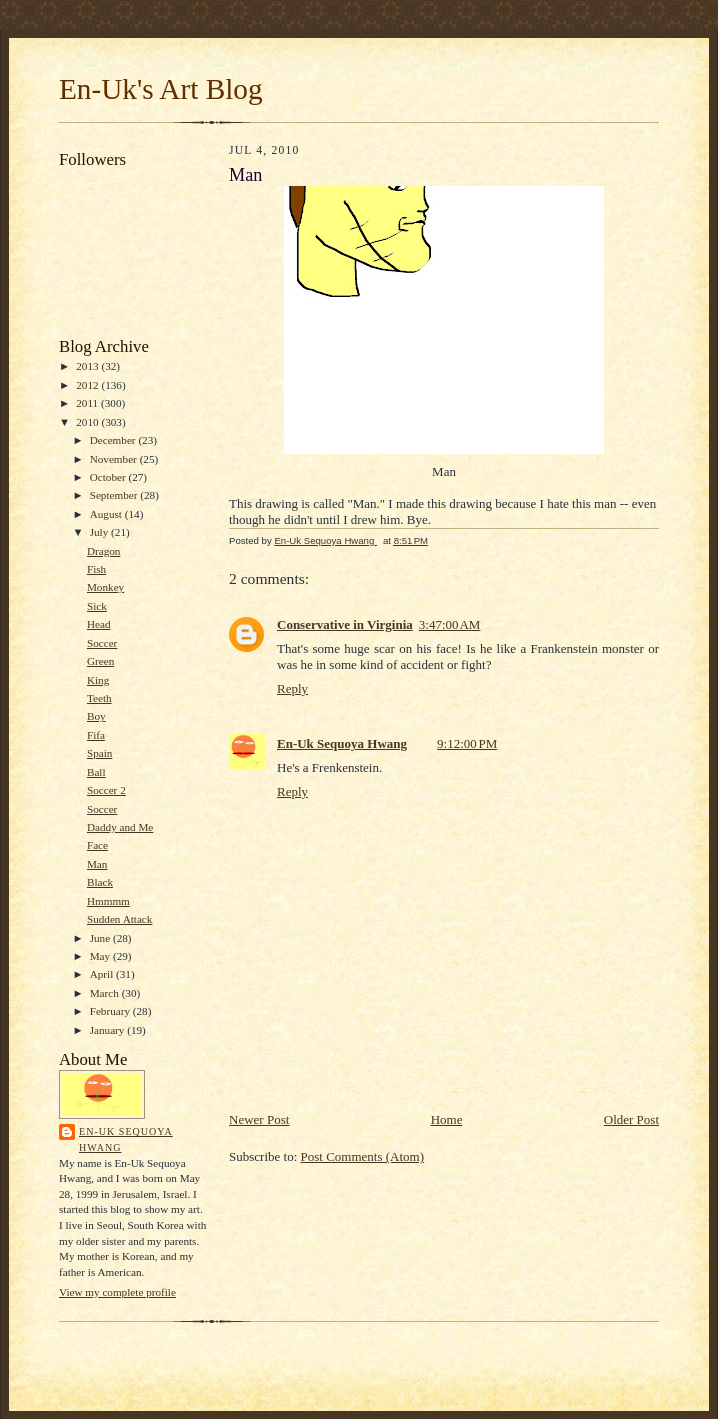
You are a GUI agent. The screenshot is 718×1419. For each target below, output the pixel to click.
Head (99, 624)
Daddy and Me (120, 827)
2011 (88, 403)
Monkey (105, 587)
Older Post (631, 1119)
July (100, 532)
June (101, 938)
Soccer (102, 643)
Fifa (96, 735)
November (115, 459)
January (109, 1030)
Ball (96, 772)
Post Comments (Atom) (363, 1156)
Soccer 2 (106, 790)
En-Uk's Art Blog (161, 89)
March (106, 993)
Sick (97, 606)
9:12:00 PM (467, 743)
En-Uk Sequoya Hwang (126, 1139)
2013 (88, 366)
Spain (99, 753)
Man (97, 864)
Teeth (99, 698)
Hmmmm (108, 901)
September (115, 495)
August (107, 514)
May (101, 956)
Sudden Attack (119, 919)
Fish (96, 569)
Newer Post (259, 1119)
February (111, 1011)
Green (100, 661)
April (103, 974)
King (98, 680)
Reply (292, 688)
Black (100, 882)
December (114, 440)
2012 (88, 385)
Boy (96, 716)
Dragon (104, 551)
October (109, 477)
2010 (88, 422)
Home (447, 1119)
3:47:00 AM (450, 624)
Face (97, 845)
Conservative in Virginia (345, 624)
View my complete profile (117, 1292)
